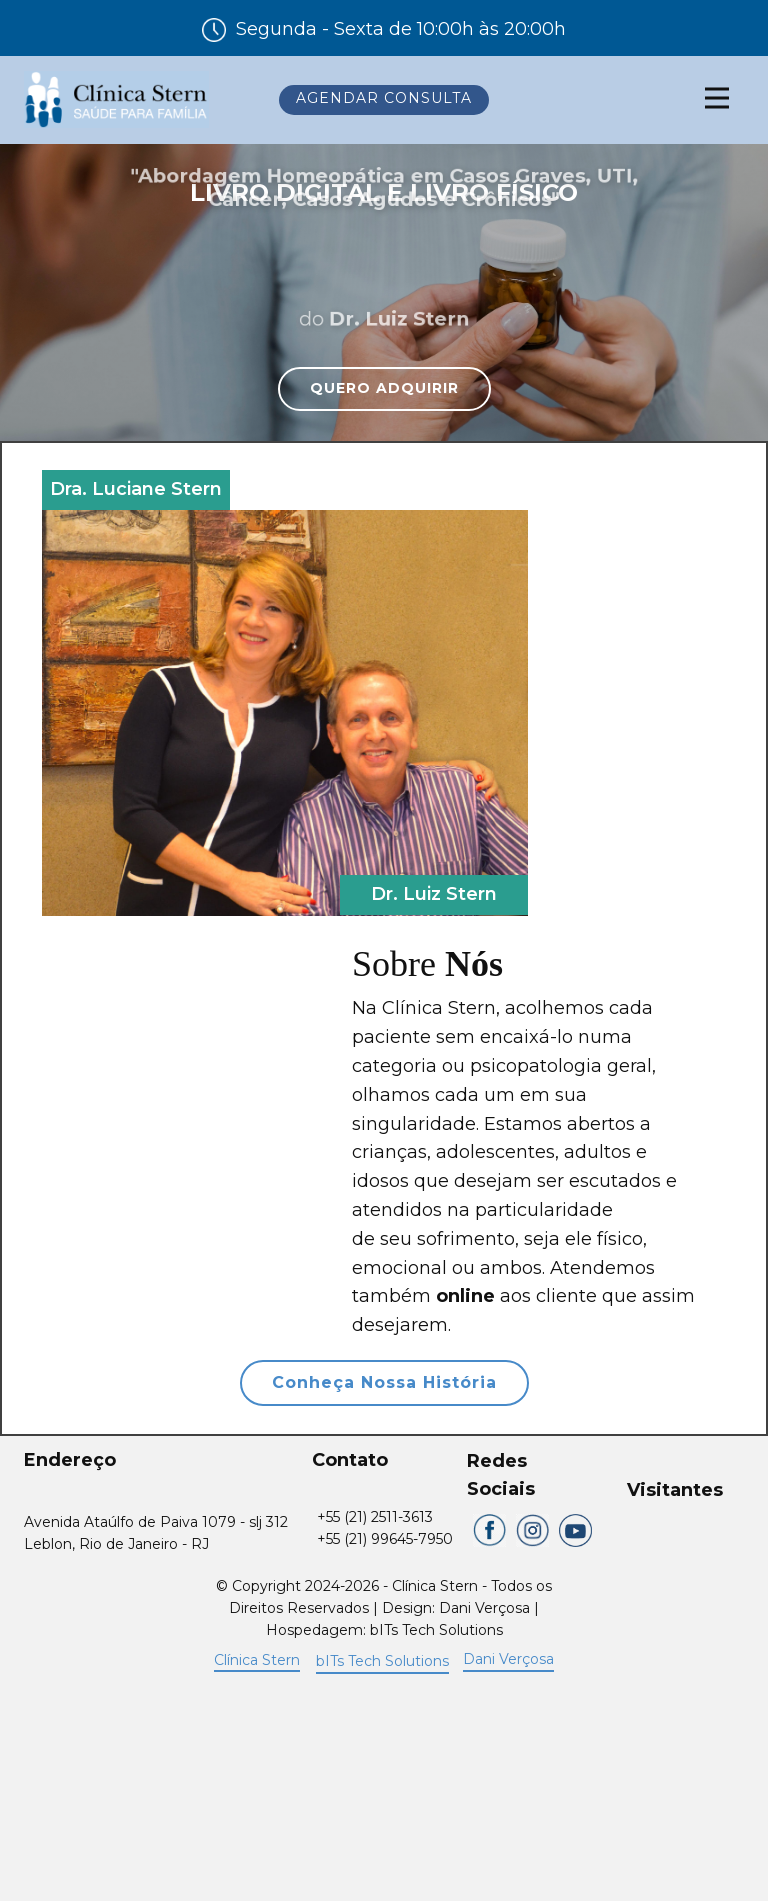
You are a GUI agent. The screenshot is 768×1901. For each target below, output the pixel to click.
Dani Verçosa (508, 1659)
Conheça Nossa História (384, 1382)
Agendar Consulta (384, 98)
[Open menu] (717, 98)
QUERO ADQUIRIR (384, 388)
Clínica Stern (257, 1660)
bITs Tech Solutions (382, 1661)
